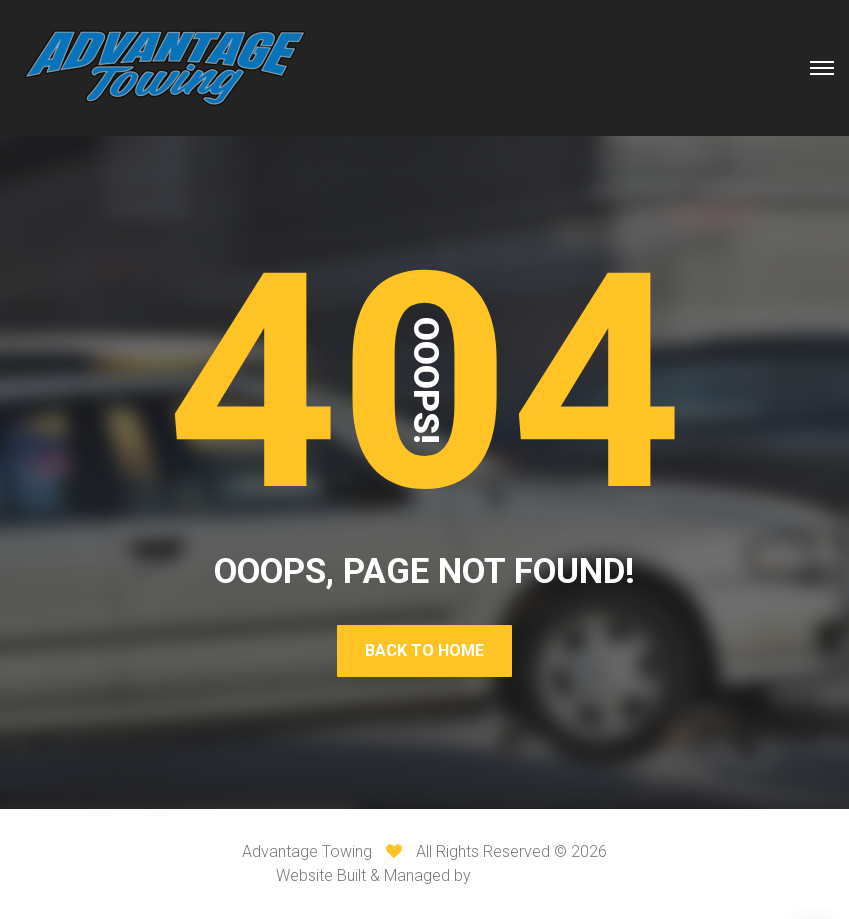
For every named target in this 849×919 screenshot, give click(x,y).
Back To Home (424, 650)
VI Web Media (524, 875)
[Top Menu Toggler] (822, 68)
